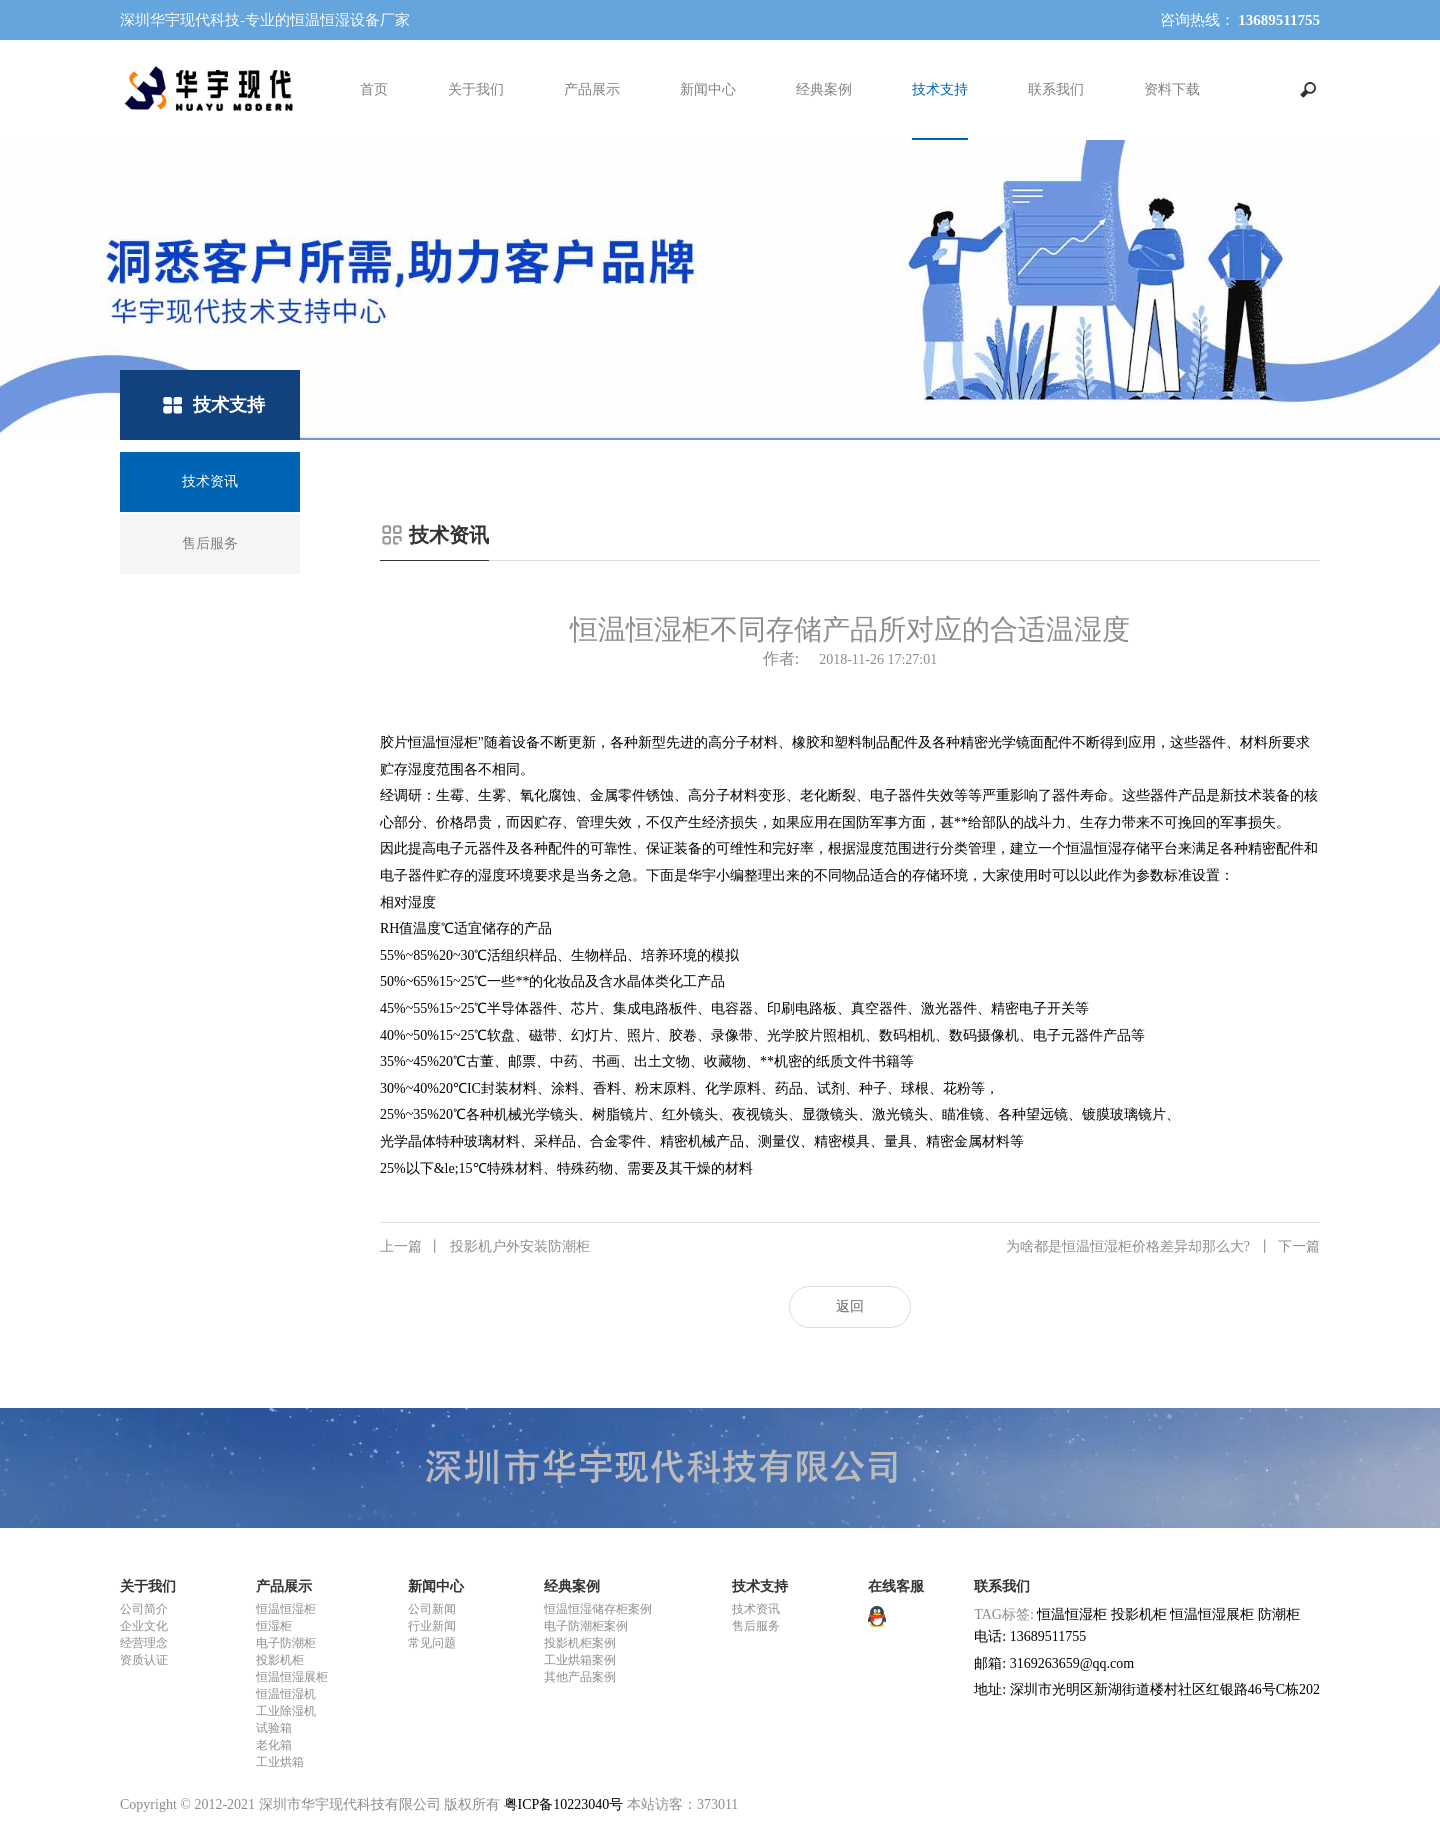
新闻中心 (708, 89)
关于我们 (476, 89)
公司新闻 (432, 1609)
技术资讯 (756, 1609)
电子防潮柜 (286, 1643)
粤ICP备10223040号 (564, 1804)
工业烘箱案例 (580, 1660)
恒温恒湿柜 (286, 1609)
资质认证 (144, 1660)
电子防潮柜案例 (586, 1626)
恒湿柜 (274, 1626)
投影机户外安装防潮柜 (485, 1247)
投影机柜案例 (580, 1643)
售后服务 (756, 1626)
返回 (850, 1306)
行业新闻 (432, 1626)
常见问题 (432, 1643)
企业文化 (144, 1626)
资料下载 (1172, 89)
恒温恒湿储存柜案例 (598, 1609)
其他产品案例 (580, 1677)
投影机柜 (280, 1660)
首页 (374, 89)
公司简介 (144, 1609)
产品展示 (592, 89)
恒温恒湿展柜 (292, 1677)
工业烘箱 (280, 1762)
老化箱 (274, 1745)
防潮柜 (1279, 1614)
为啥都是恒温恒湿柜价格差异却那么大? (1163, 1247)
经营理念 (144, 1643)
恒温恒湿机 (286, 1694)
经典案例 (824, 89)
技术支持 (940, 89)
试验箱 (274, 1728)
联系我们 (1056, 89)
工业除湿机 (286, 1711)
